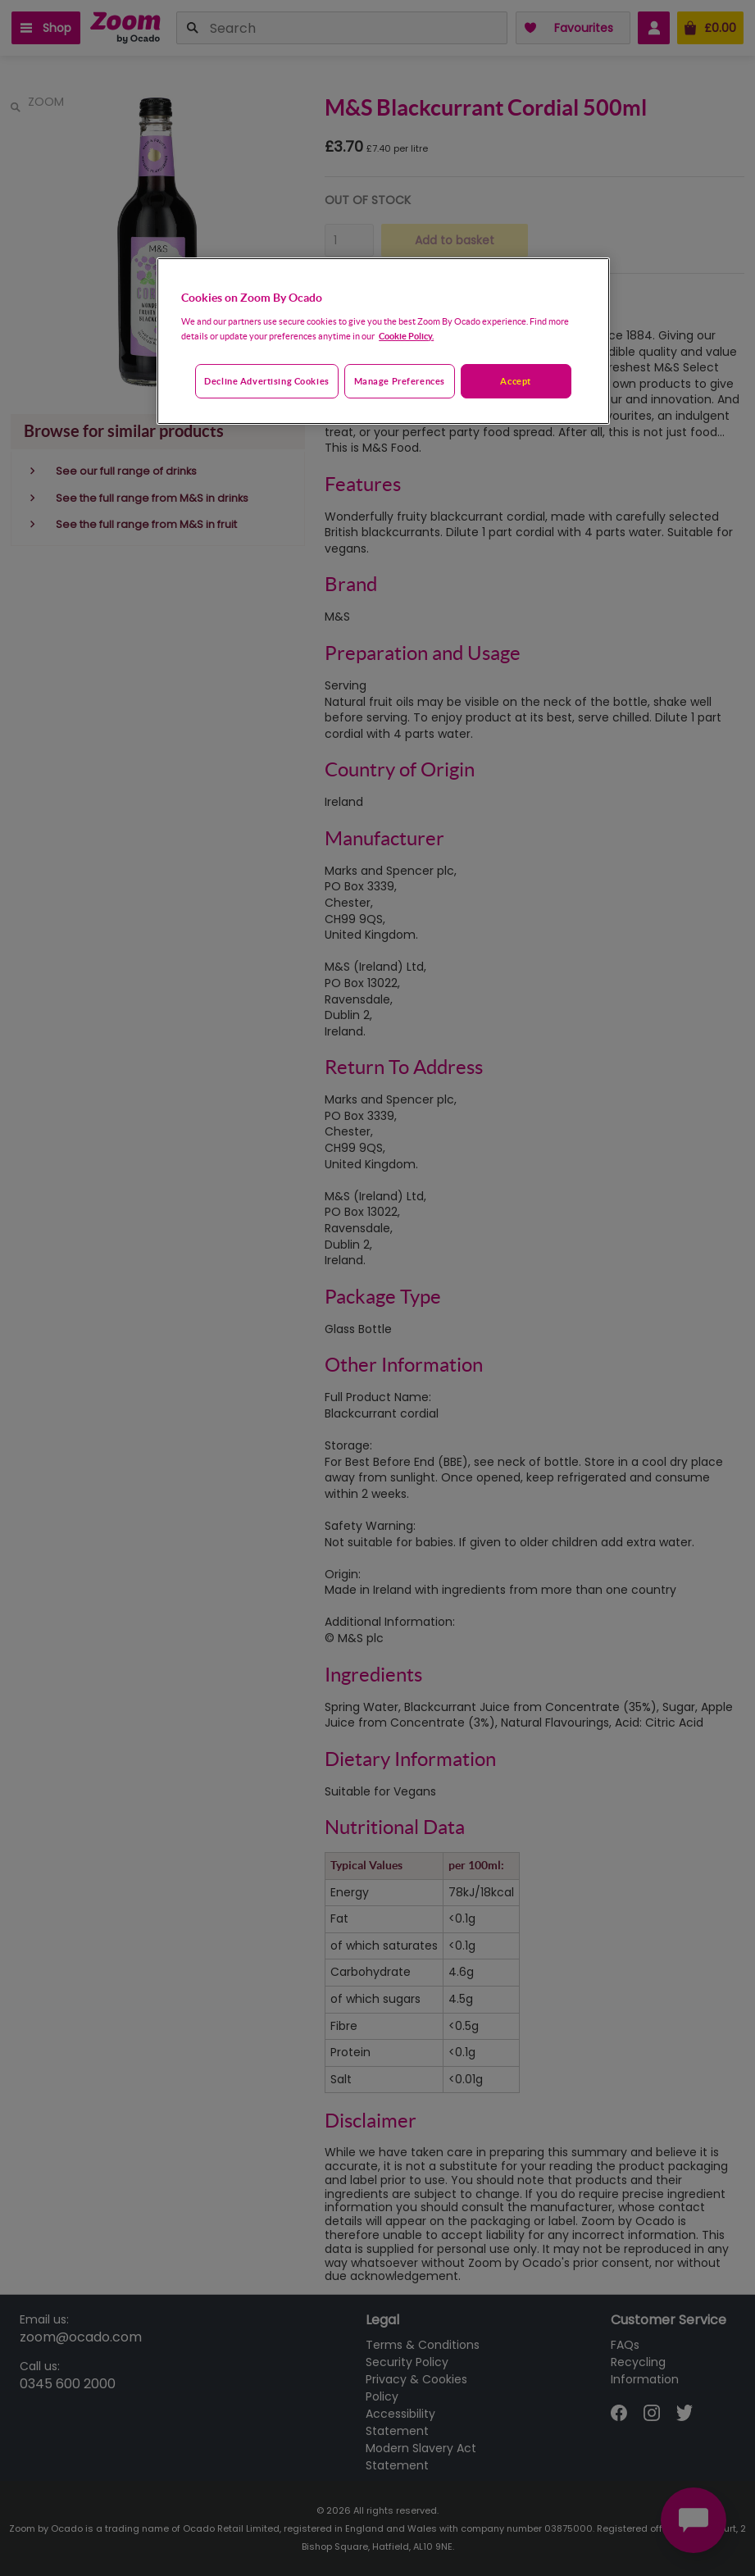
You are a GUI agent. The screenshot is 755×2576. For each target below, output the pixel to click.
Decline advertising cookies (266, 380)
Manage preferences (399, 380)
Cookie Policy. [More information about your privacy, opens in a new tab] (406, 335)
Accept (515, 380)
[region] (383, 341)
